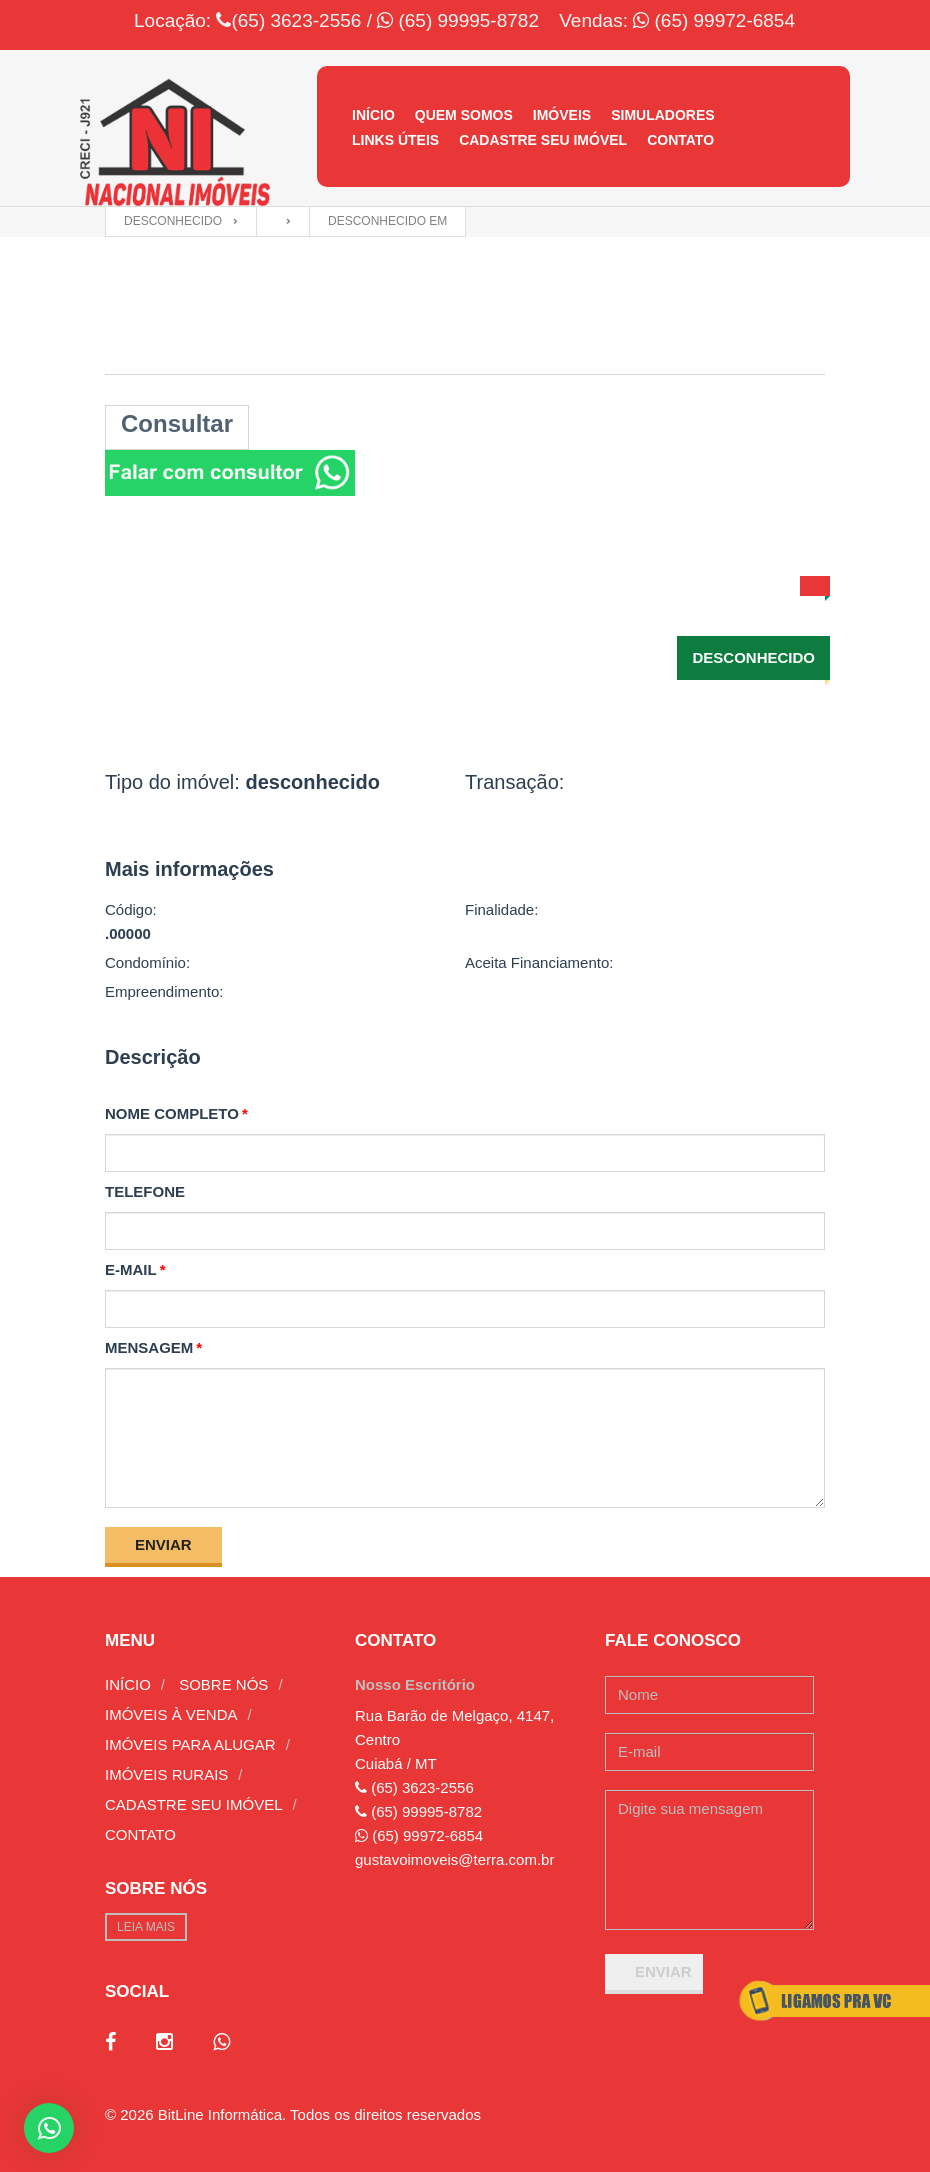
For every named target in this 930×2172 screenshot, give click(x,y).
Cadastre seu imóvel (543, 140)
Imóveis (562, 115)
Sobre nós (223, 1684)
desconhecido (173, 221)
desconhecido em (387, 221)
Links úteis (395, 140)
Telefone (145, 1191)
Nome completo (172, 1113)
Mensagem (149, 1347)
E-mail (131, 1269)
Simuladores (662, 115)
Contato (680, 140)
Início (373, 115)
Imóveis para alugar (190, 1744)
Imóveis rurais (166, 1774)
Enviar (163, 1544)
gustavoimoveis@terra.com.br (454, 1859)
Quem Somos (464, 115)
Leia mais (146, 1927)
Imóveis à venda (171, 1714)
